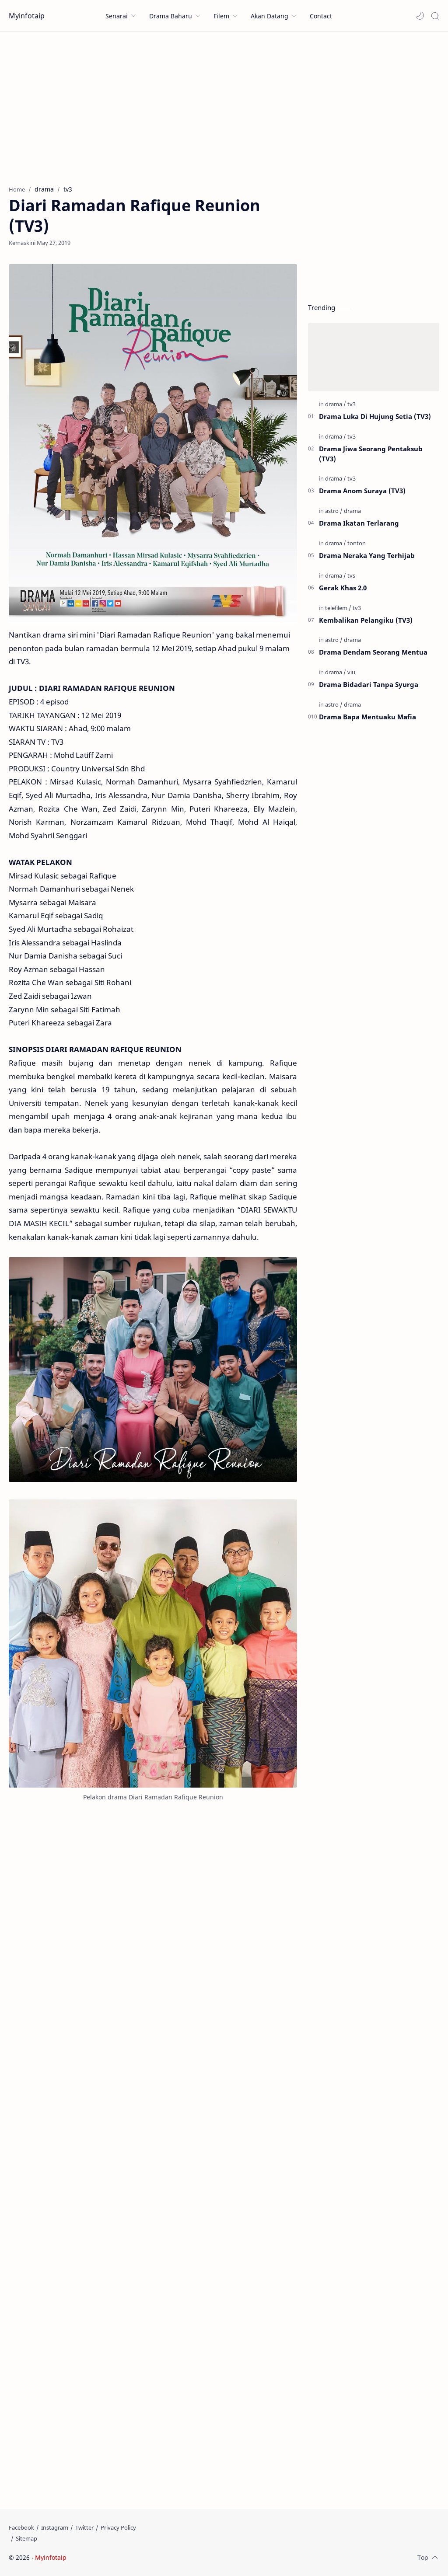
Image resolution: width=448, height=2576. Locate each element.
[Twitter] (84, 2527)
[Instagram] (54, 2527)
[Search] (434, 15)
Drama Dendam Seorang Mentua (373, 652)
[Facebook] (21, 2527)
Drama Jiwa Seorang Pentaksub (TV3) (371, 453)
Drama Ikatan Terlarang (359, 523)
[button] (420, 15)
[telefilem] (338, 608)
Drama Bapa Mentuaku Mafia (367, 716)
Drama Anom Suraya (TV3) (362, 490)
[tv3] (351, 404)
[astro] (334, 511)
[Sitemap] (26, 2538)
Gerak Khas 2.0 (343, 587)
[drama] (335, 404)
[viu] (351, 672)
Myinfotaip (27, 16)
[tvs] (351, 575)
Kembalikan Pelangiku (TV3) (366, 620)
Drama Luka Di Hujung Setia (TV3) (375, 416)
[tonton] (356, 543)
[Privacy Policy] (118, 2527)
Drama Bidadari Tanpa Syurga (368, 684)
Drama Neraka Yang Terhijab (367, 555)
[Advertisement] (224, 106)
